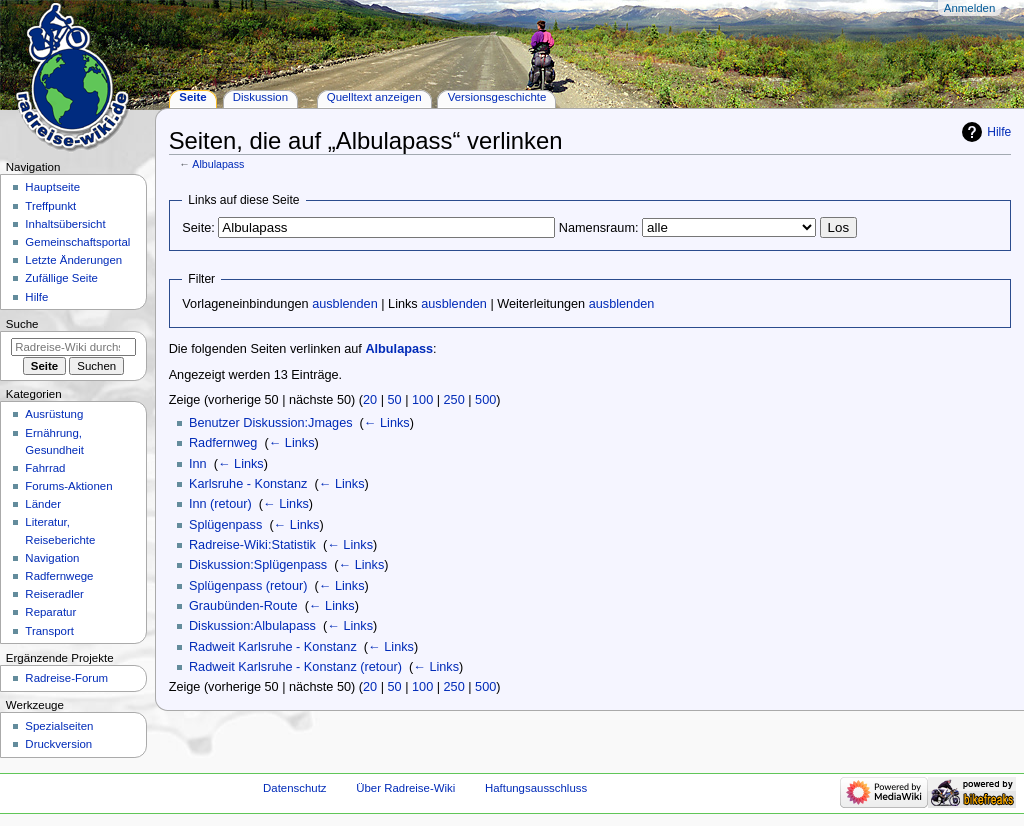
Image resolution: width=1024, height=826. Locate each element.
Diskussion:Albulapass (252, 626)
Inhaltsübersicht (65, 224)
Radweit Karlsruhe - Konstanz (273, 647)
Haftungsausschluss (536, 788)
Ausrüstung (54, 414)
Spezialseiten (59, 726)
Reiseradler (54, 594)
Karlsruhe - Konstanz (248, 484)
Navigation (52, 558)
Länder (43, 504)
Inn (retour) (220, 504)
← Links (387, 423)
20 (370, 400)
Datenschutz (295, 788)
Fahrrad (45, 468)
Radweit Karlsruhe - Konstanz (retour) (295, 667)
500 (485, 400)
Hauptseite (52, 187)
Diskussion (260, 97)
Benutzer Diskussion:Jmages (271, 423)
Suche (22, 324)
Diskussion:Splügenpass (258, 565)
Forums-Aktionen (68, 486)
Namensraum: (599, 228)
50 (395, 400)
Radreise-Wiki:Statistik (252, 545)
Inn (198, 464)
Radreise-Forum (66, 678)
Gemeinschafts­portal (77, 242)
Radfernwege (59, 576)
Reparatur (50, 612)
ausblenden (345, 304)
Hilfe (999, 132)
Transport (49, 631)
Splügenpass (225, 525)
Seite (192, 97)
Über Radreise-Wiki (405, 788)
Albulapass (218, 164)
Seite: (198, 228)
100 (422, 400)
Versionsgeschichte (497, 97)
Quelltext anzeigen (374, 97)
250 (454, 400)
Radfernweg (223, 443)
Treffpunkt (50, 206)
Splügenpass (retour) (248, 586)
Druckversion (58, 744)
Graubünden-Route (243, 606)
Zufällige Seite (61, 278)
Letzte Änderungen (73, 260)
